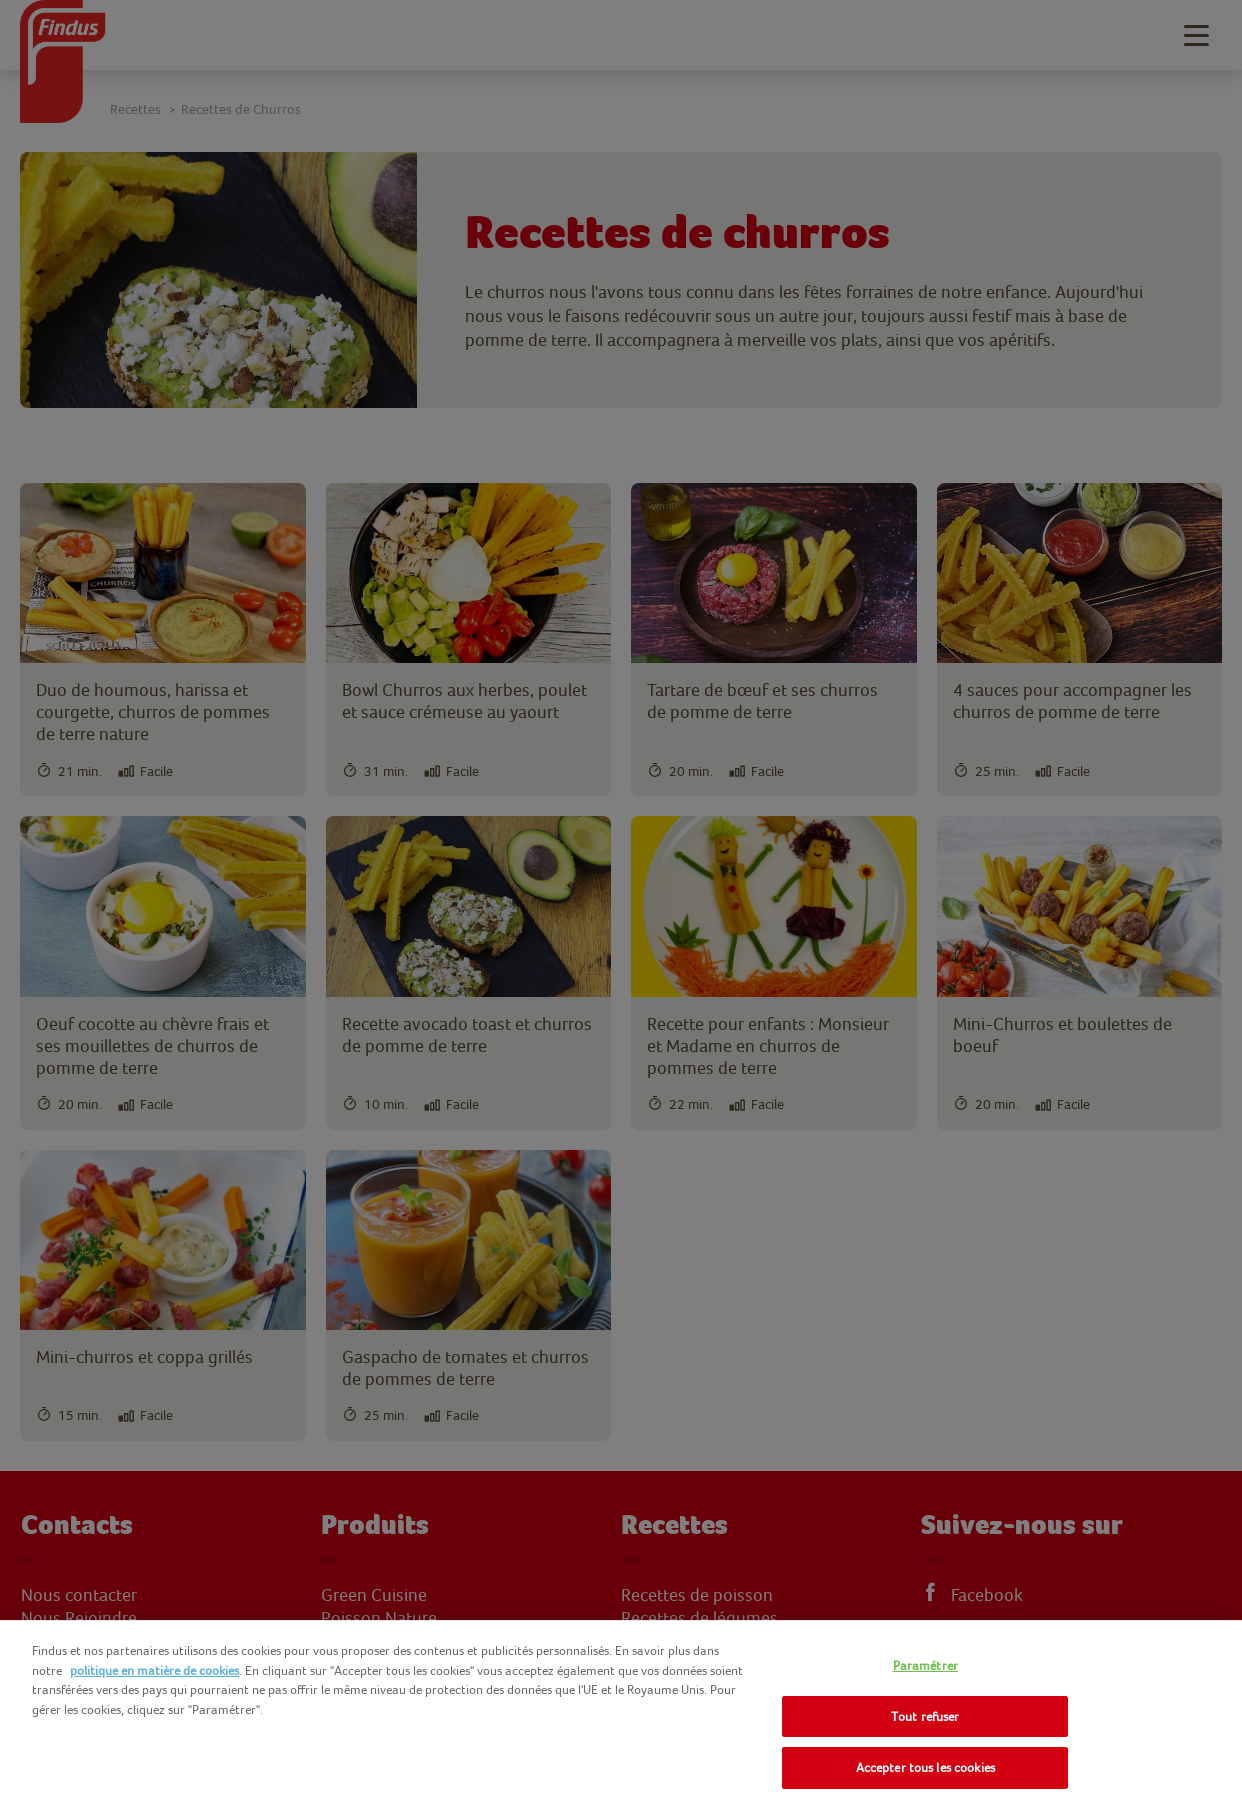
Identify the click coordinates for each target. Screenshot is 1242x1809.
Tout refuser (925, 1716)
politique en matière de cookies (154, 1670)
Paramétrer (925, 1665)
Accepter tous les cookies (925, 1767)
